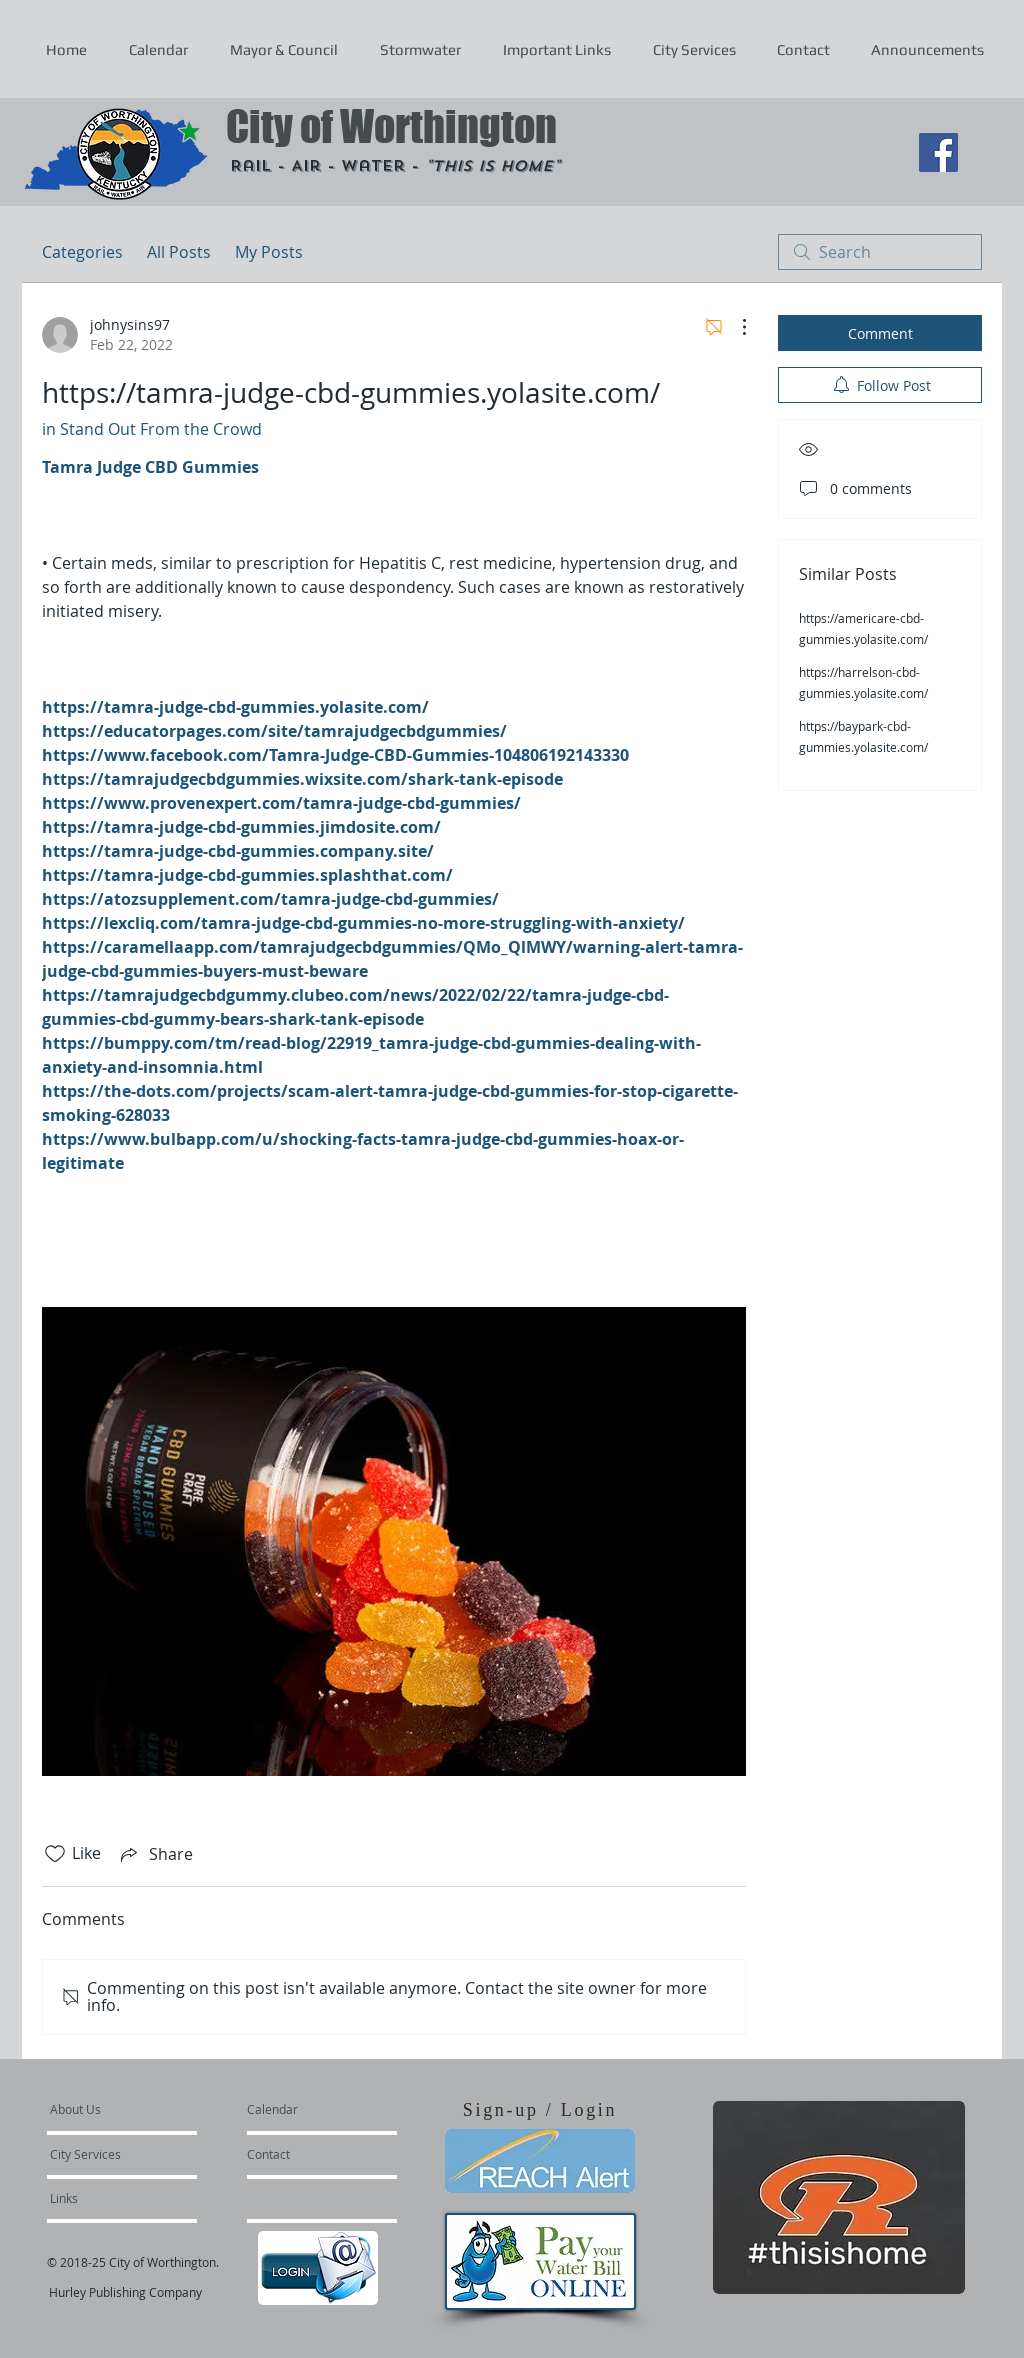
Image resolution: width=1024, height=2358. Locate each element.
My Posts (269, 252)
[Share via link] (155, 1854)
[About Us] (126, 2109)
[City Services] (107, 2154)
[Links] (104, 2198)
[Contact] (301, 2154)
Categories (82, 252)
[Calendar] (304, 2109)
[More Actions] (734, 327)
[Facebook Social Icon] (938, 152)
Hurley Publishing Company (125, 2292)
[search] (880, 252)
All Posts (179, 252)
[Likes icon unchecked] (55, 1854)
